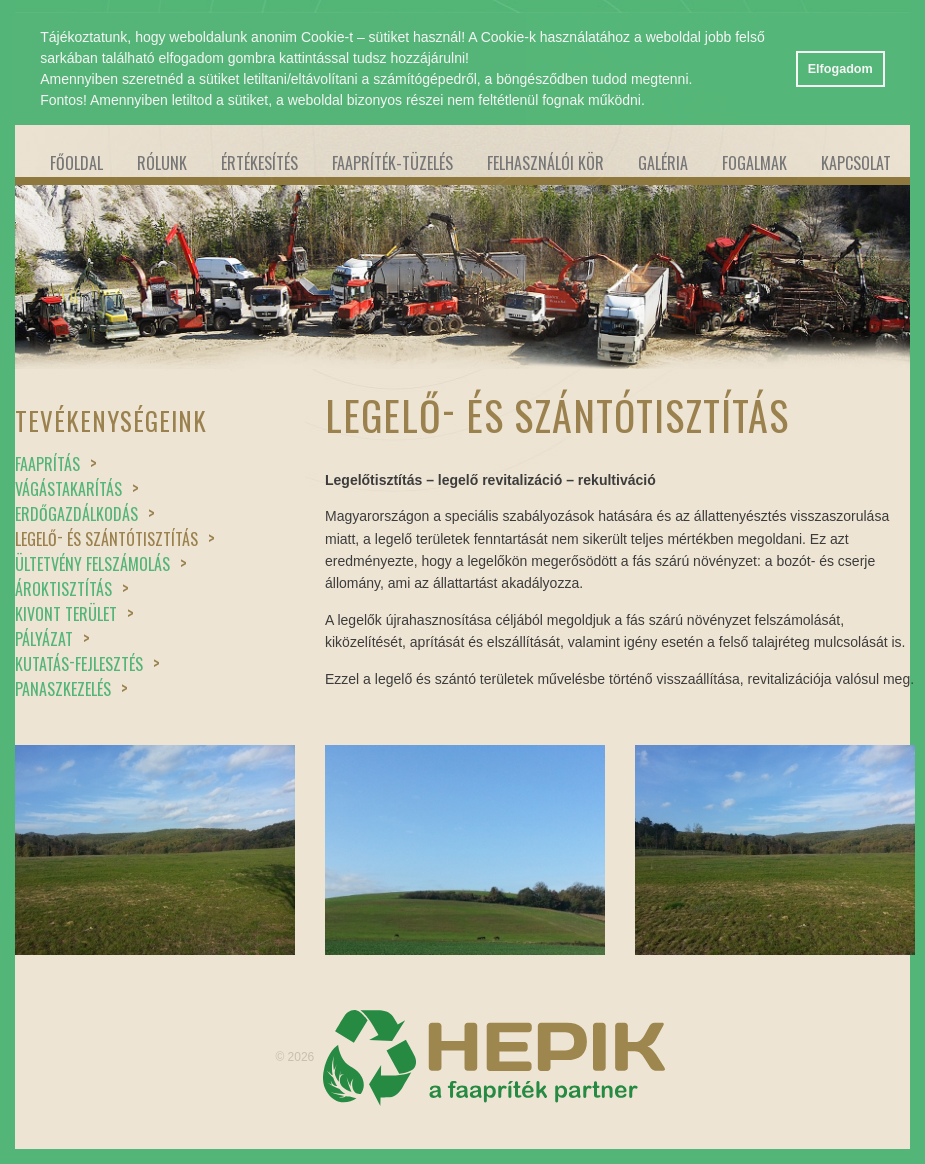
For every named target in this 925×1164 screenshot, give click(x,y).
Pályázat (52, 639)
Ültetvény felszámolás (101, 564)
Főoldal (76, 163)
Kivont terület (74, 614)
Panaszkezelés (71, 689)
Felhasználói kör (545, 163)
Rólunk (162, 163)
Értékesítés (259, 163)
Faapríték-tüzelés (392, 163)
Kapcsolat (856, 163)
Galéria (663, 163)
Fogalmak (754, 163)
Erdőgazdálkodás (85, 514)
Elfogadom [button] (840, 69)
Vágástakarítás (77, 489)
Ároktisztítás (72, 589)
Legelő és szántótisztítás (115, 539)
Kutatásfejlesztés (87, 664)
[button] (652, 102)
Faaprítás (56, 464)
